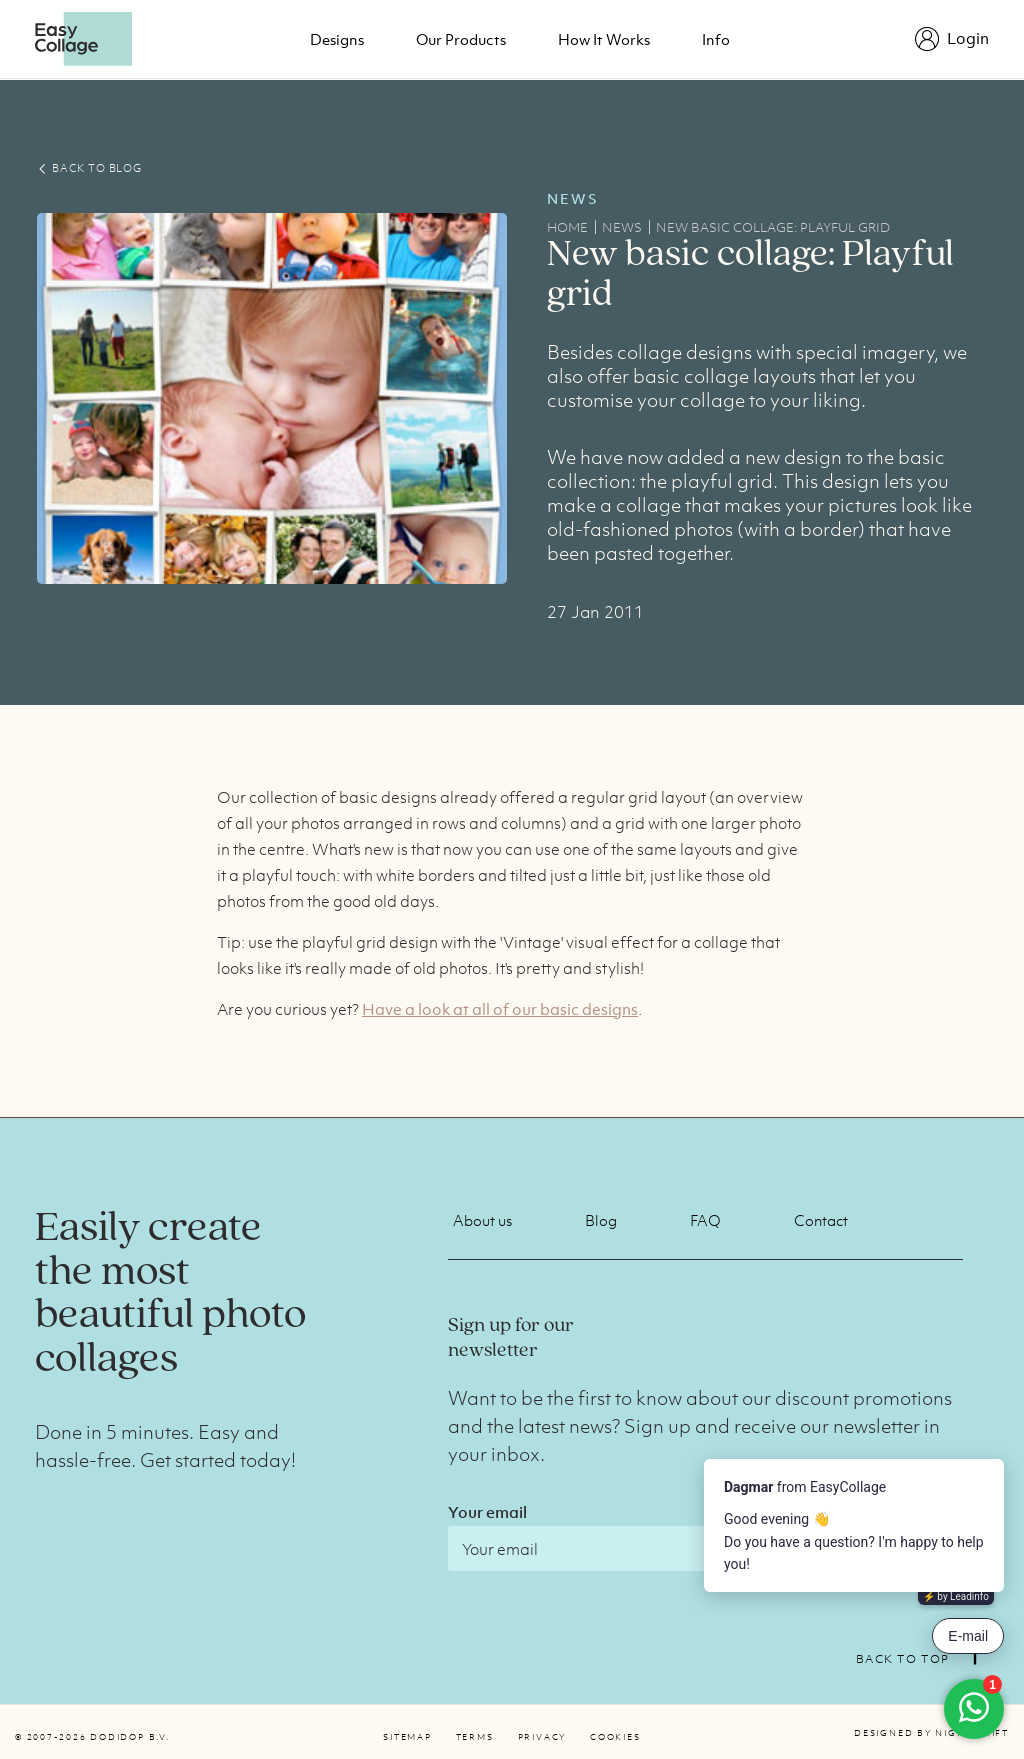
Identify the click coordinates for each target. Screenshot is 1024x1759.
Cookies (615, 1737)
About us (482, 1220)
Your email (487, 1512)
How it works (604, 39)
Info (716, 39)
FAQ (705, 1220)
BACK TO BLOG (89, 168)
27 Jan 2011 (595, 612)
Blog (601, 1220)
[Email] (623, 1548)
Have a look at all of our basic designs (500, 1009)
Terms (475, 1737)
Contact (821, 1220)
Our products (461, 39)
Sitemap (407, 1737)
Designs (337, 39)
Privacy (542, 1737)
